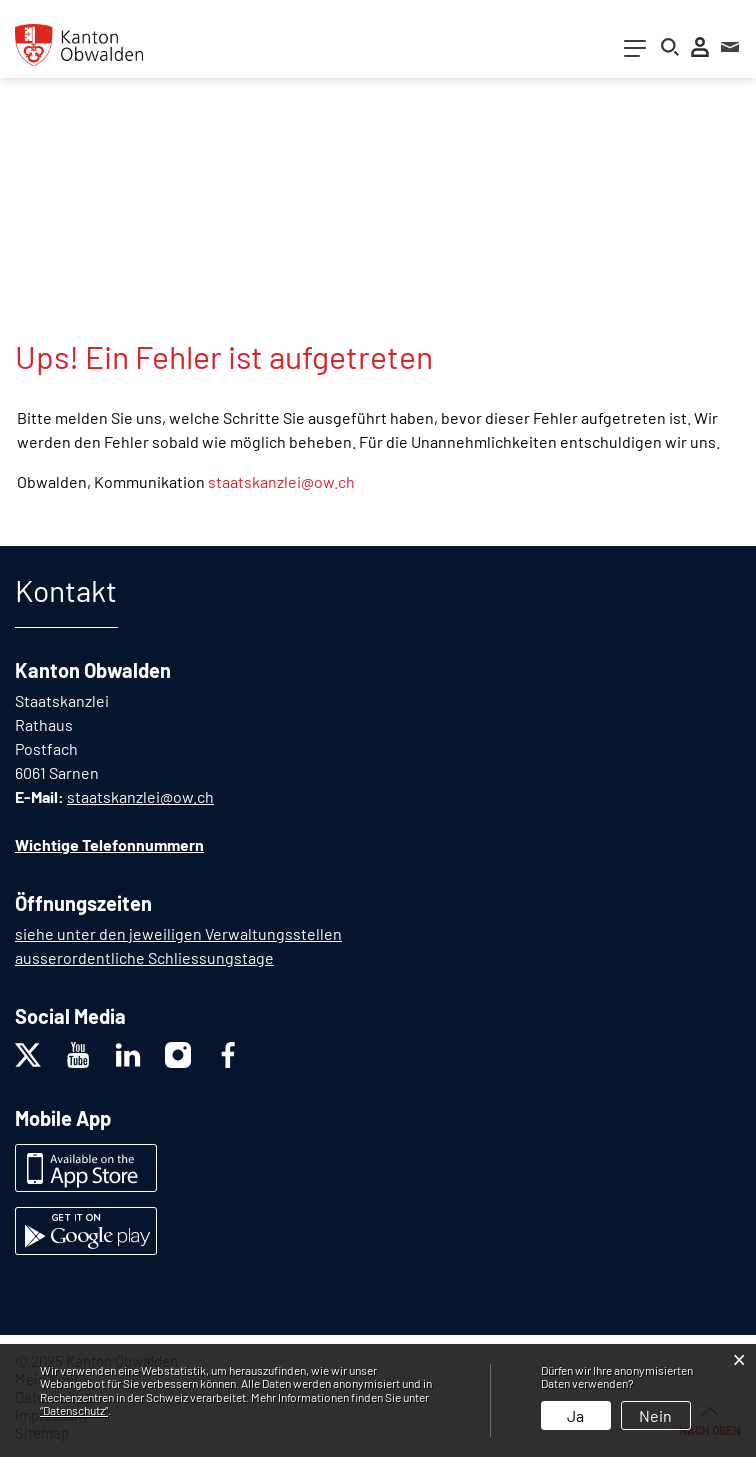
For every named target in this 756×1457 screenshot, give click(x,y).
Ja (575, 1415)
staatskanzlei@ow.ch (281, 481)
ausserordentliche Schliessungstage (144, 957)
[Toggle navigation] (635, 52)
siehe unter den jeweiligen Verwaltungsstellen (178, 933)
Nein (655, 1415)
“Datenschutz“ (74, 1410)
